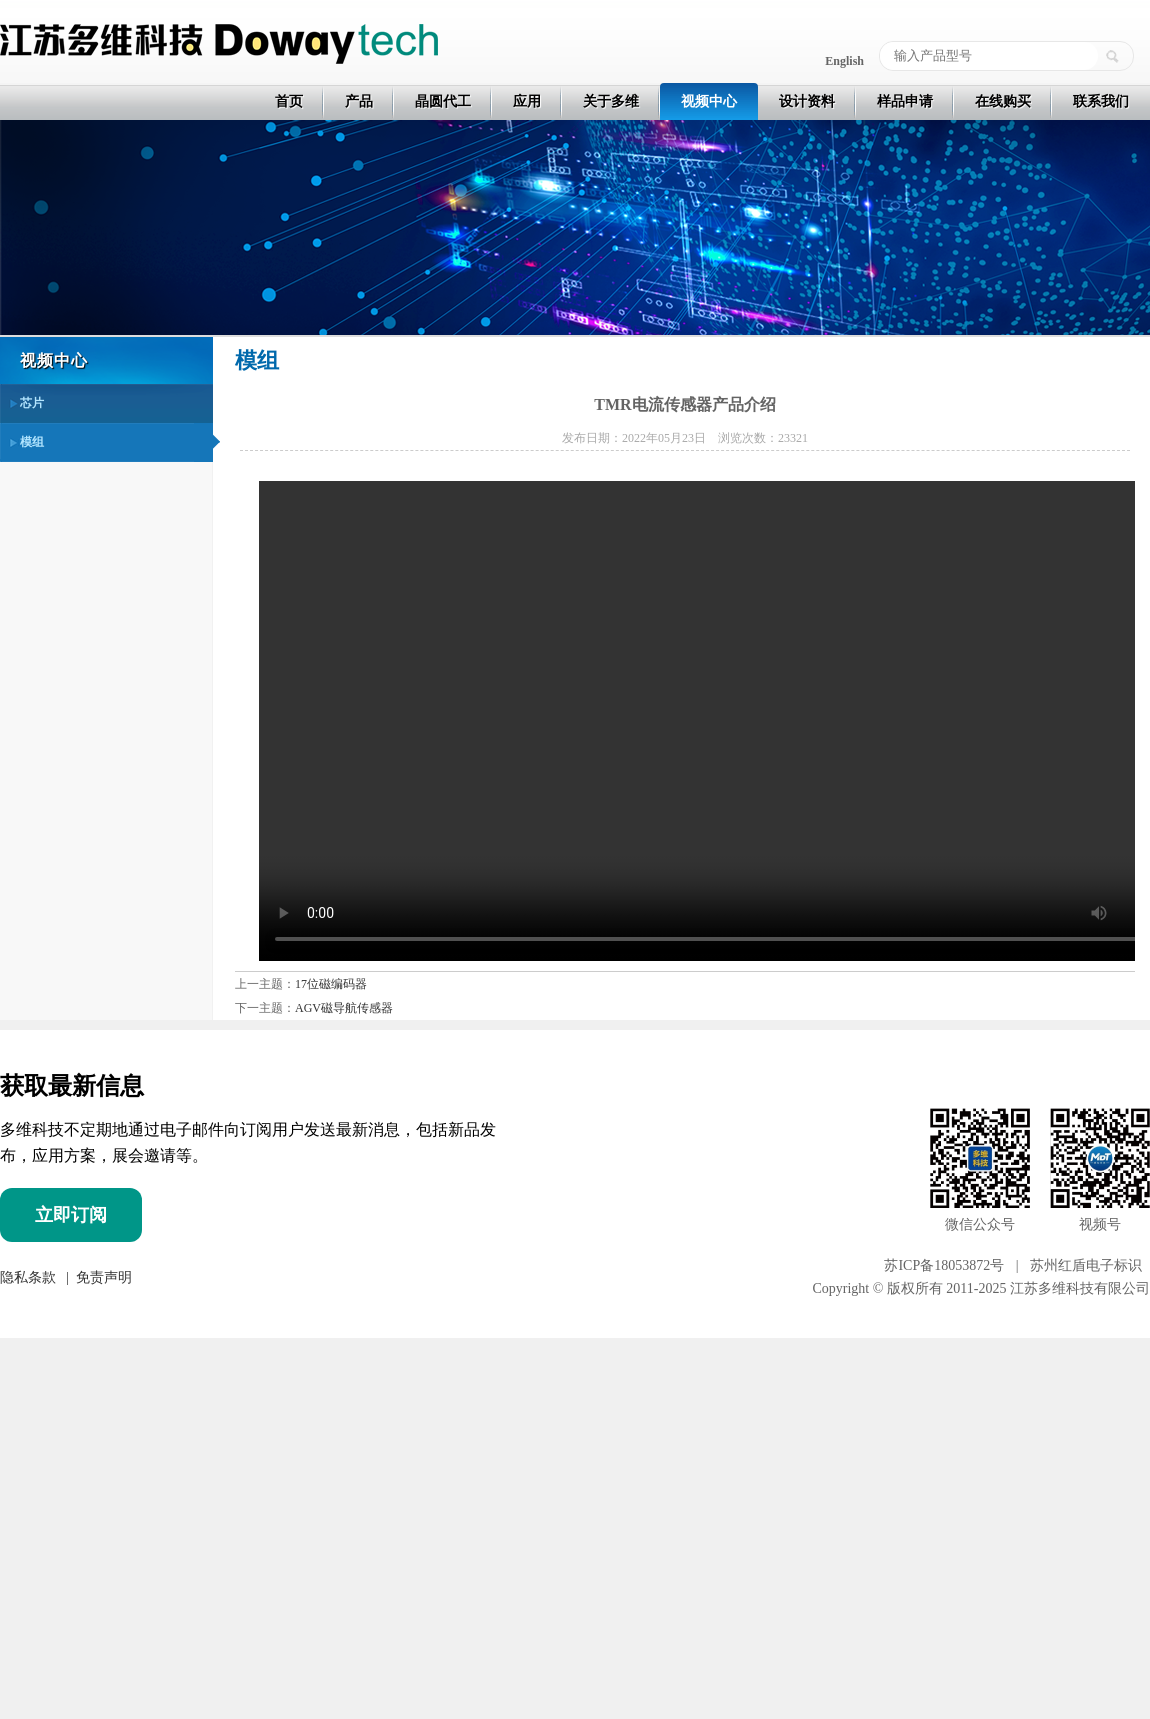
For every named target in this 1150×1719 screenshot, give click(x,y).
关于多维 (611, 101)
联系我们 (1101, 101)
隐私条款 (28, 1277)
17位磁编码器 (331, 984)
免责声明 (102, 1277)
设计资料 (807, 101)
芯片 (32, 403)
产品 (359, 101)
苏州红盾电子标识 (1086, 1265)
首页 (289, 101)
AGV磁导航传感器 (344, 1008)
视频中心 (709, 101)
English (844, 61)
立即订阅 (71, 1215)
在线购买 (1003, 101)
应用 (527, 101)
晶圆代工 (443, 101)
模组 (32, 442)
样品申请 (905, 101)
